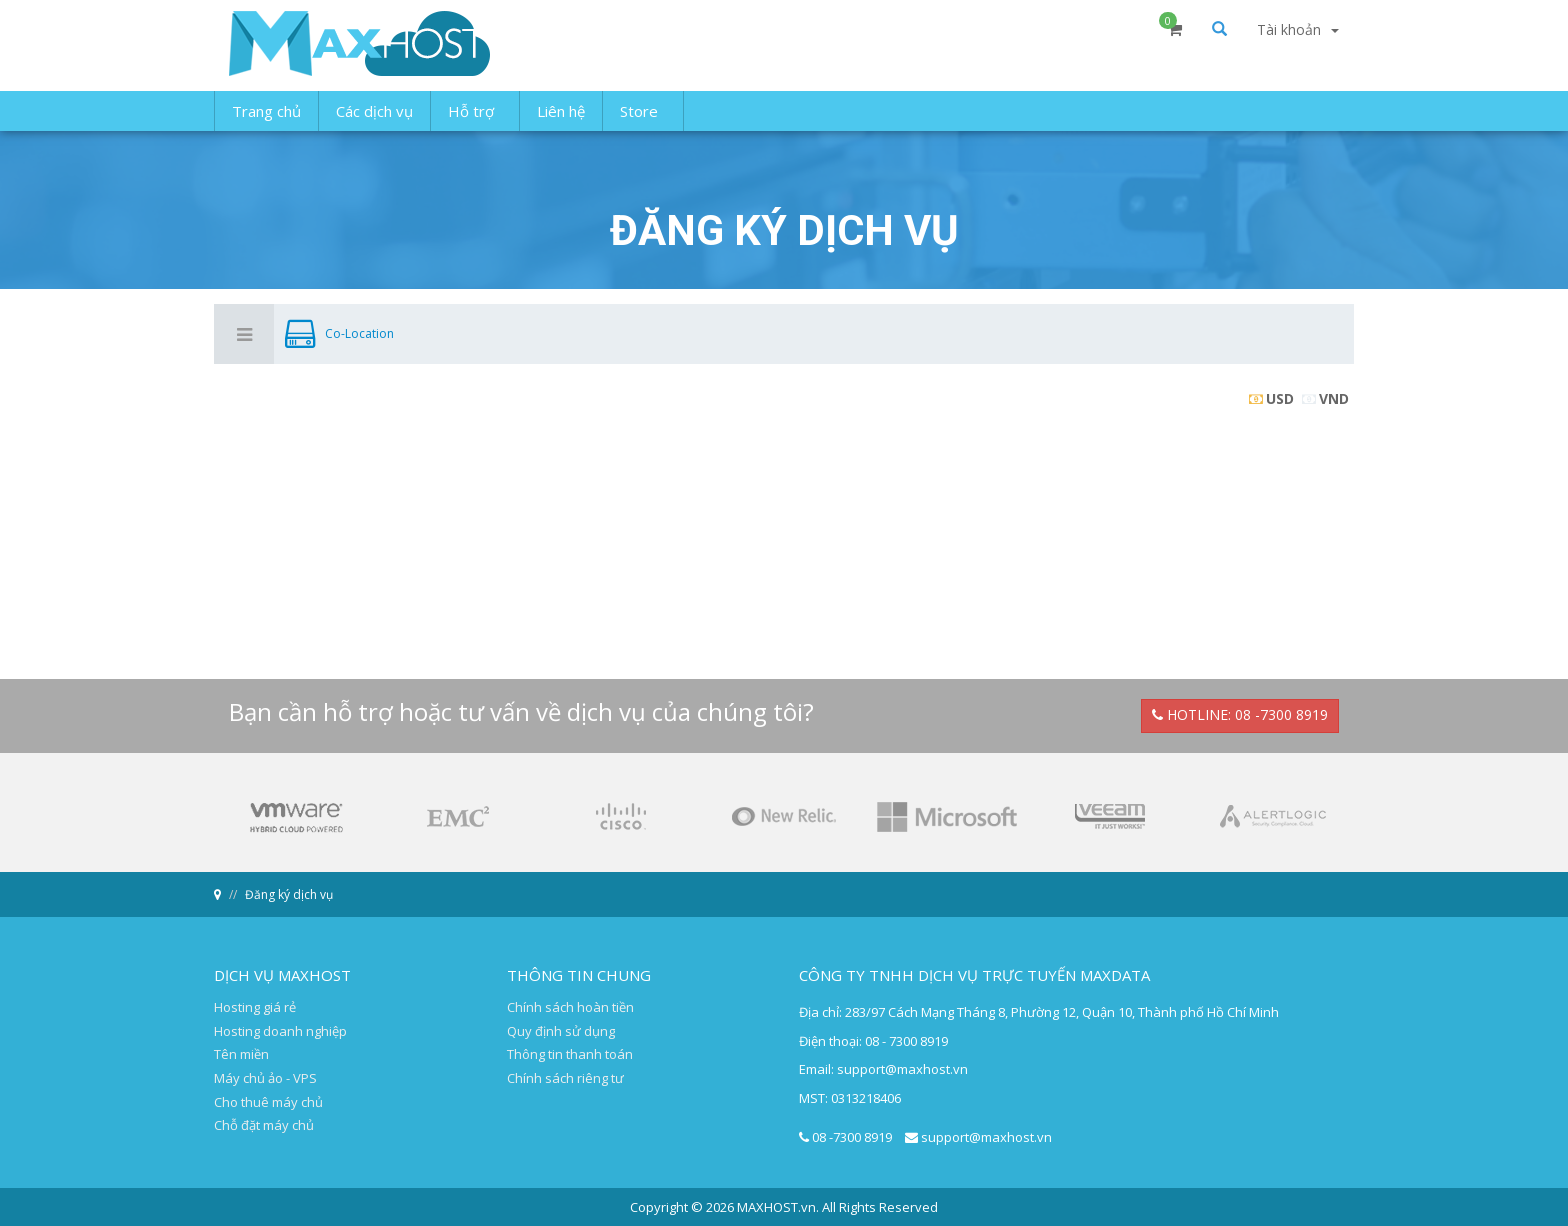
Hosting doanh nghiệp (280, 1031)
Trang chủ (266, 125)
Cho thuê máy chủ (268, 1102)
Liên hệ (561, 125)
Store (643, 125)
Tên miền (241, 1054)
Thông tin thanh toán (570, 1054)
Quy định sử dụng (561, 1031)
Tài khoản (1298, 47)
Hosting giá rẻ (255, 1007)
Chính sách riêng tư (565, 1078)
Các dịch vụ (374, 125)
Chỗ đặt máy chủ (264, 1125)
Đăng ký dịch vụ (289, 894)
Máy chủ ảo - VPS (265, 1078)
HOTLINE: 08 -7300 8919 (1240, 714)
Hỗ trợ (475, 125)
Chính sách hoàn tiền (570, 1007)
